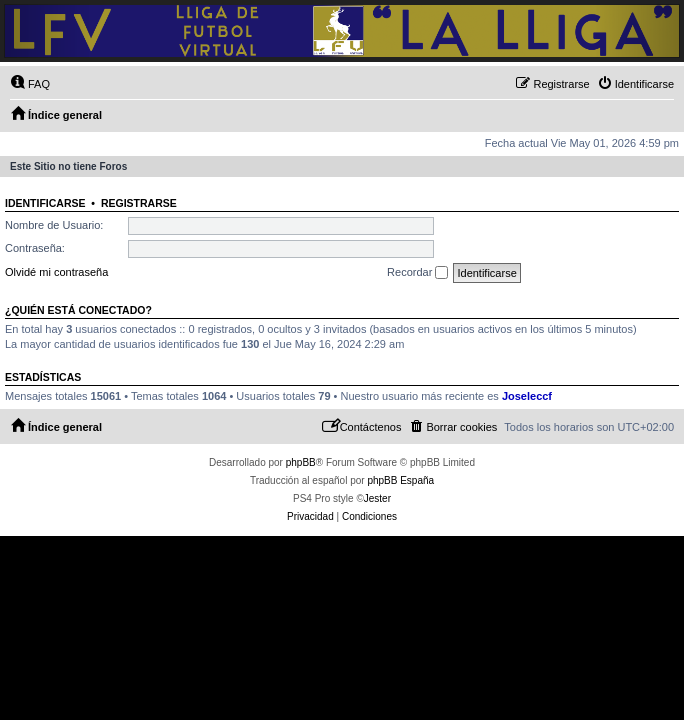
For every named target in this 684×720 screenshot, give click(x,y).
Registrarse (139, 203)
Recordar (417, 273)
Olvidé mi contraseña (56, 272)
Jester (377, 498)
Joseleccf (527, 396)
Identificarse (45, 203)
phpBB (301, 462)
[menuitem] (30, 84)
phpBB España (400, 480)
